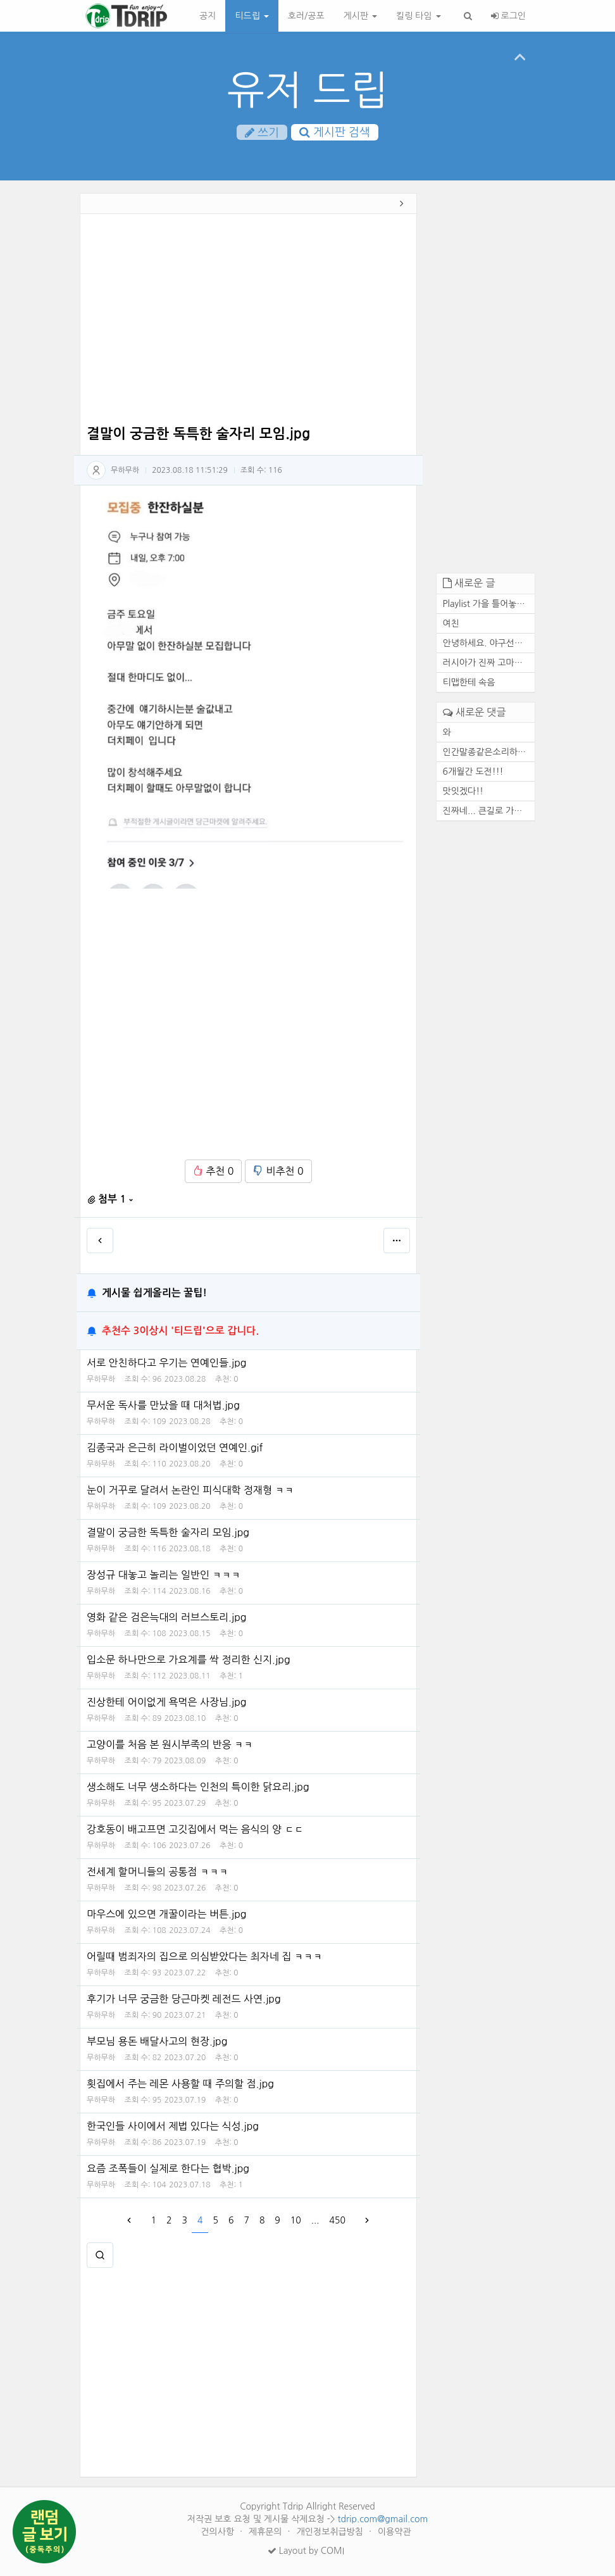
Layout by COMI (306, 2550)
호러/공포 (306, 15)
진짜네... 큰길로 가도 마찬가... (489, 810)
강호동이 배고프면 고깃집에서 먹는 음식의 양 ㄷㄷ (195, 1829)
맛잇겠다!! (463, 791)
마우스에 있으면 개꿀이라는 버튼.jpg (167, 1914)
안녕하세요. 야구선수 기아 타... (489, 643)
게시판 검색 (334, 132)
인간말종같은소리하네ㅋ (489, 751)
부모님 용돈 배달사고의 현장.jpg (157, 2041)
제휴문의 (267, 2531)
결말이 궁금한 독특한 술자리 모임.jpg (168, 1532)
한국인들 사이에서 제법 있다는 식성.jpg (173, 2126)
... (315, 2220)
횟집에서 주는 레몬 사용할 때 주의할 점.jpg (180, 2084)
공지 (207, 15)
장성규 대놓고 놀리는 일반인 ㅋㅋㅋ (164, 1575)
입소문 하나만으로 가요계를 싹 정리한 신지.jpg (188, 1659)
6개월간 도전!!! (473, 771)
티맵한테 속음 (469, 682)
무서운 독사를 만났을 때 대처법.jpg (163, 1405)
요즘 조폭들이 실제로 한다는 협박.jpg (168, 2168)
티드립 (251, 15)
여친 (451, 623)
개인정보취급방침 (331, 2531)
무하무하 (125, 470)
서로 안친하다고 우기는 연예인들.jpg (167, 1363)
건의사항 (219, 2531)
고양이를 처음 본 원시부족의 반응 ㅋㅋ (170, 1744)
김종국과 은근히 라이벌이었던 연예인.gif (175, 1447)
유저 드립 (307, 90)
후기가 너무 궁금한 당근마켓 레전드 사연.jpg (184, 1999)
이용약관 (394, 2531)
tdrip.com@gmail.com (382, 2519)
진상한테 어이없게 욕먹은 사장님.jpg (167, 1702)
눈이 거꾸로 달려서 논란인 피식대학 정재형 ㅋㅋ (190, 1490)
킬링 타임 (418, 15)
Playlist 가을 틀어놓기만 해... (489, 603)
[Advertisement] (248, 321)
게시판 (360, 15)
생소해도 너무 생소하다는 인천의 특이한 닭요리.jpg (198, 1787)
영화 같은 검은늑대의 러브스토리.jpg (167, 1617)
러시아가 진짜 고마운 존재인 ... (489, 662)
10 (295, 2220)
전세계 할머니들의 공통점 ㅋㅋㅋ (157, 1871)
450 (337, 2220)
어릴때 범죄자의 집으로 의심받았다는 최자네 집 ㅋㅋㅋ (205, 1956)
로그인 (508, 15)
